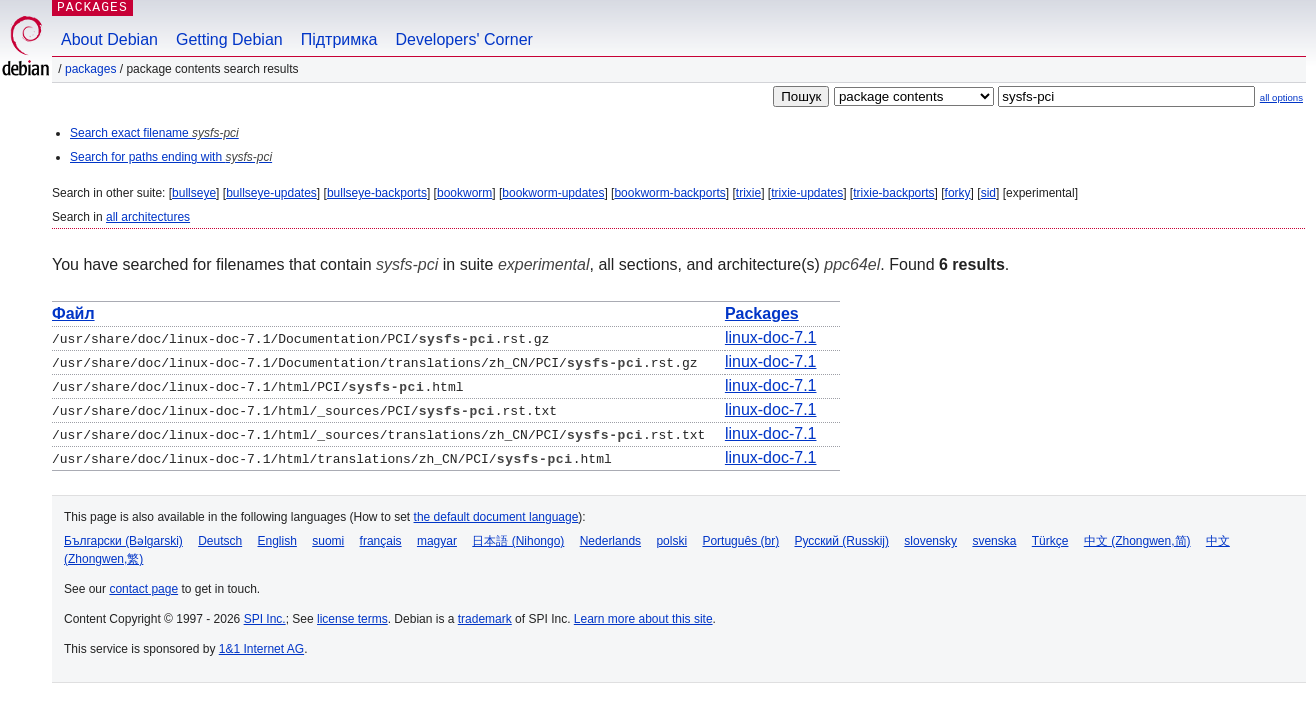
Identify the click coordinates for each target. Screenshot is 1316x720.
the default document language (496, 517)
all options (1281, 97)
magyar (437, 541)
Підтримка (339, 39)
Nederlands (610, 541)
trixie (748, 193)
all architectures (148, 217)
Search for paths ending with (171, 157)
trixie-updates (807, 193)
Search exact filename (154, 133)
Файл (73, 313)
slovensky (930, 541)
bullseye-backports (377, 193)
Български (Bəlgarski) (123, 541)
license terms (352, 619)
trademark (485, 619)
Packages (90, 69)
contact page (143, 589)
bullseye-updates (271, 193)
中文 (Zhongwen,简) (1137, 541)
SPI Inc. (265, 619)
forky (958, 193)
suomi (328, 541)
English (277, 541)
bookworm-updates (553, 193)
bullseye (194, 193)
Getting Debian (229, 39)
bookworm (464, 193)
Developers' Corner (464, 39)
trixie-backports (893, 193)
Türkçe (1050, 541)
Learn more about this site (643, 619)
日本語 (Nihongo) (518, 541)
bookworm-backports (669, 193)
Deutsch (220, 541)
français (381, 541)
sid (988, 193)
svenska (994, 541)
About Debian (109, 39)
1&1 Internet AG (261, 649)
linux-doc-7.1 (771, 337)
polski (671, 541)
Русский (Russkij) (841, 541)
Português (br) (740, 541)
